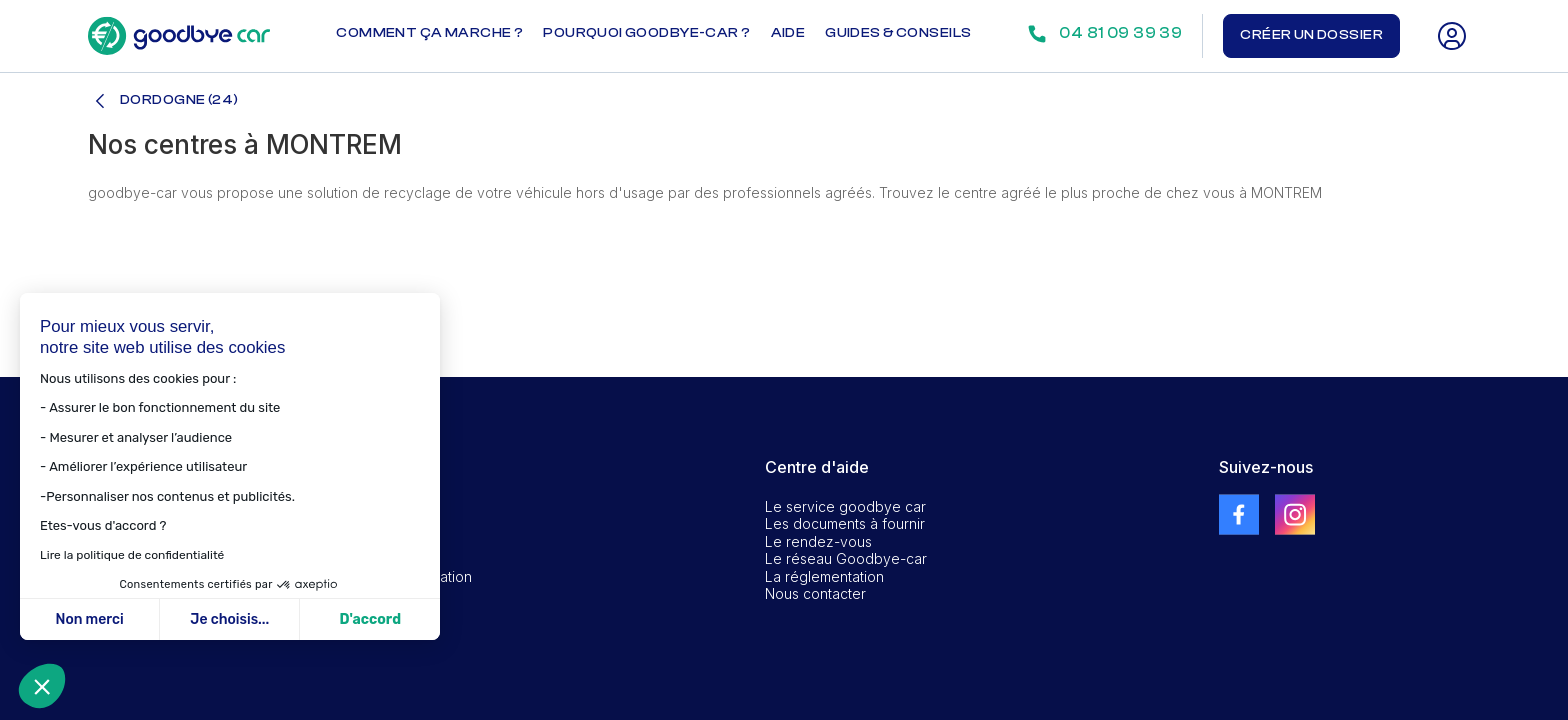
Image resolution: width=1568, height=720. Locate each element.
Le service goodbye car (845, 506)
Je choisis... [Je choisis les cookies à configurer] (229, 619)
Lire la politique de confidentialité (131, 555)
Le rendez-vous (818, 541)
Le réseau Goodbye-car (846, 558)
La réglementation (824, 576)
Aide (788, 33)
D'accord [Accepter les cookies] (370, 619)
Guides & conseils (898, 33)
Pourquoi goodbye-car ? (646, 33)
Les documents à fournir (845, 523)
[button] (42, 686)
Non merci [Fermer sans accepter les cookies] (89, 619)
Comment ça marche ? (429, 33)
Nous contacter (815, 593)
